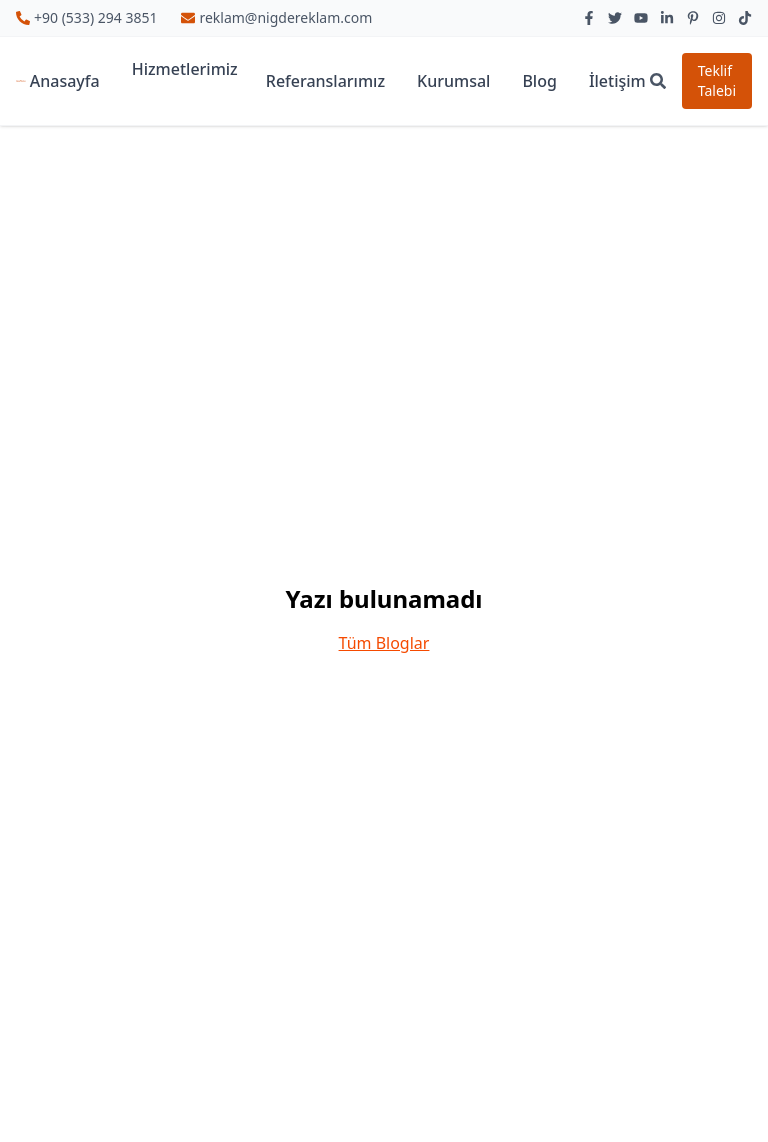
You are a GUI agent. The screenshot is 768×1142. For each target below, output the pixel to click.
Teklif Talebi (717, 80)
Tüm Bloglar (384, 643)
